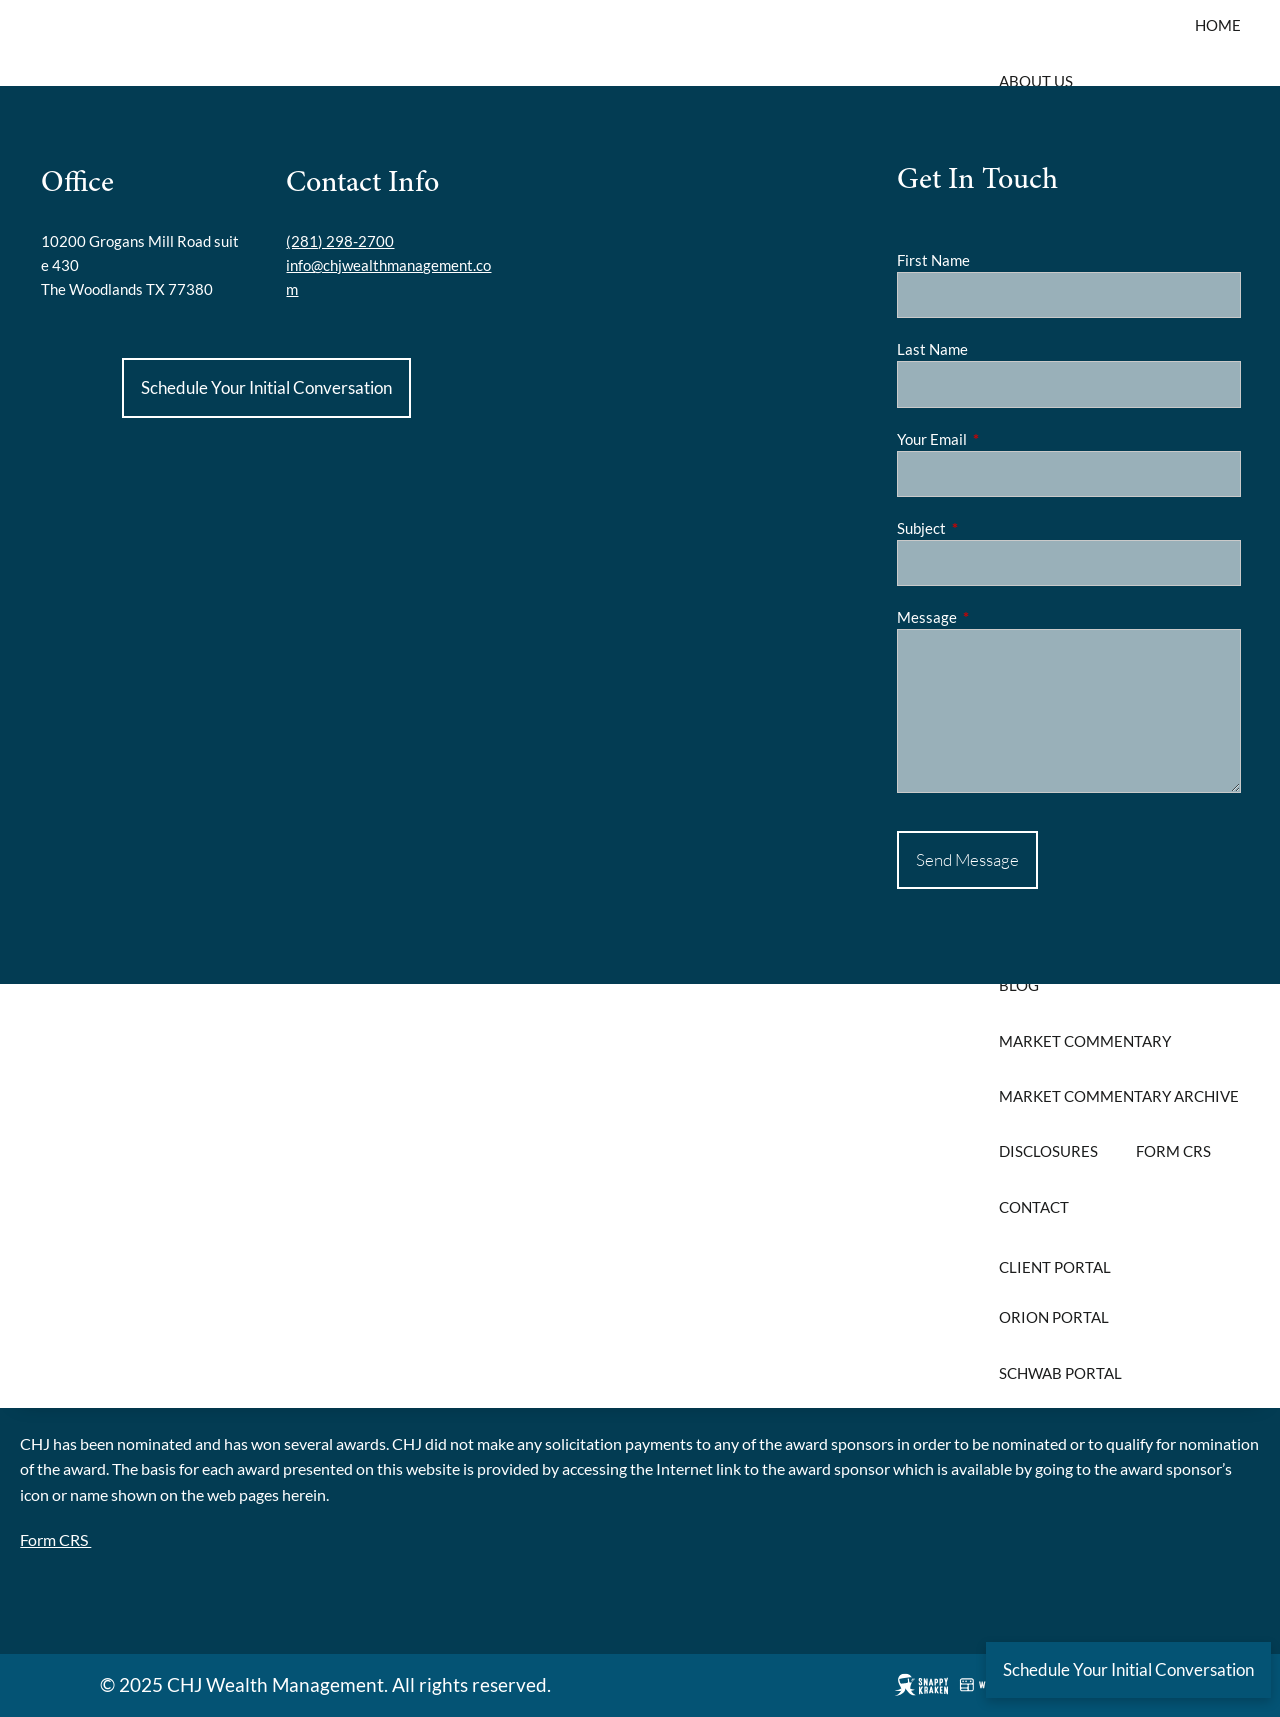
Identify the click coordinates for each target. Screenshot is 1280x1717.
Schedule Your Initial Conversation (266, 387)
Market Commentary (1085, 1041)
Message (996, 617)
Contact (1034, 1207)
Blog (1019, 985)
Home (1218, 25)
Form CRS (1173, 1151)
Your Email (1001, 439)
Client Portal (1055, 1267)
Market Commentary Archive (1119, 1096)
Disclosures (1048, 1151)
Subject (991, 528)
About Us (1036, 81)
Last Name (932, 349)
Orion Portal (1054, 1317)
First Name (933, 260)
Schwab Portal (1060, 1373)
